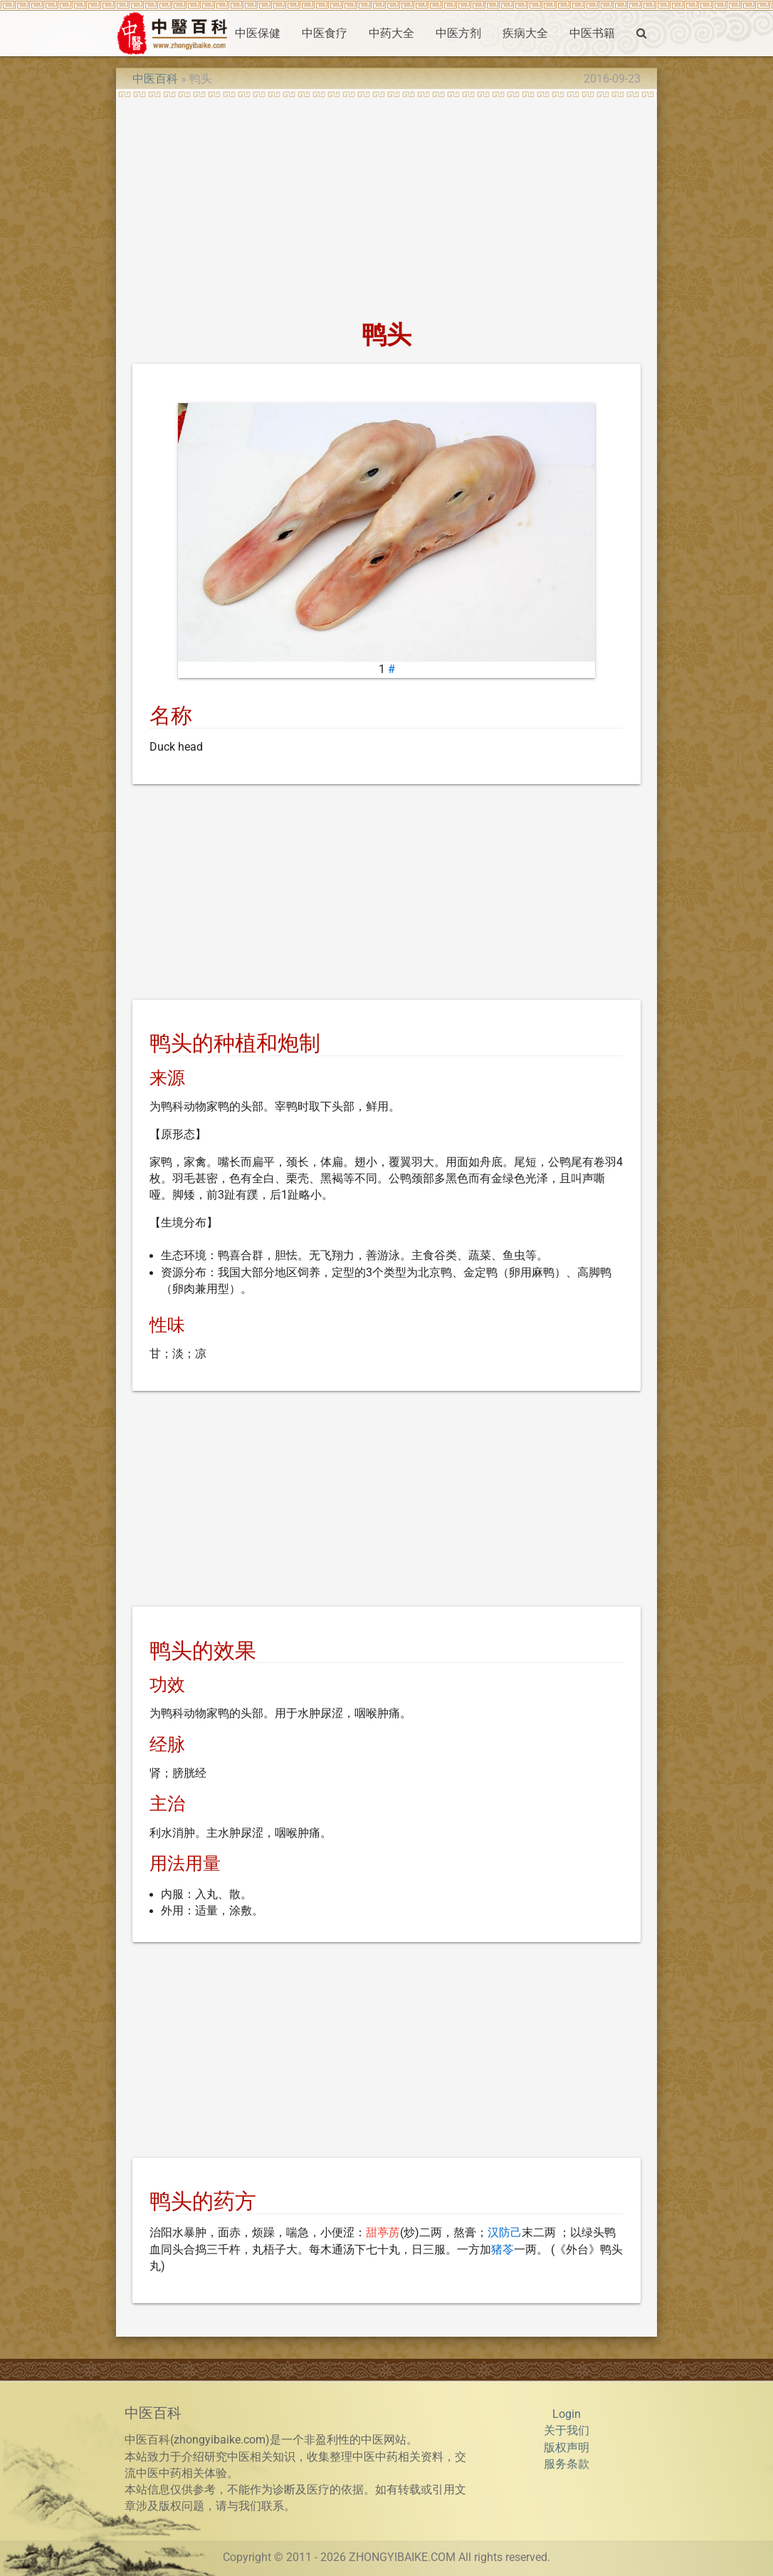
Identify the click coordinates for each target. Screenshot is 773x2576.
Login (566, 2414)
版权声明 (566, 2447)
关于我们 (566, 2430)
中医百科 (155, 79)
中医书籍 (592, 33)
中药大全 (391, 33)
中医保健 (257, 33)
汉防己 (505, 2232)
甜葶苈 (383, 2232)
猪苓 (502, 2249)
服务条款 (566, 2464)
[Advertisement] (386, 204)
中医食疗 (324, 33)
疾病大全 (525, 33)
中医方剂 (458, 33)
